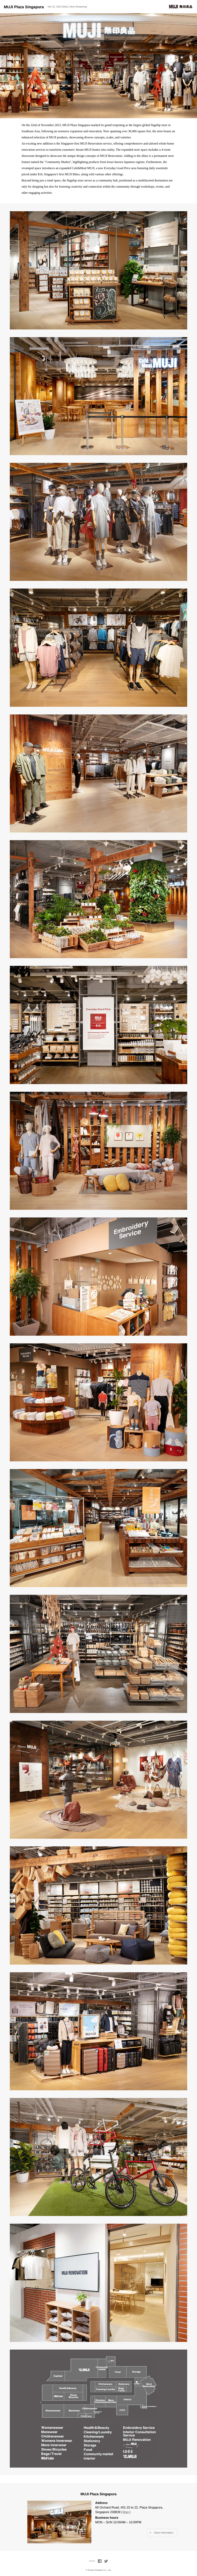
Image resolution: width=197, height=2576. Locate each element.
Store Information (163, 2532)
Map (126, 2512)
